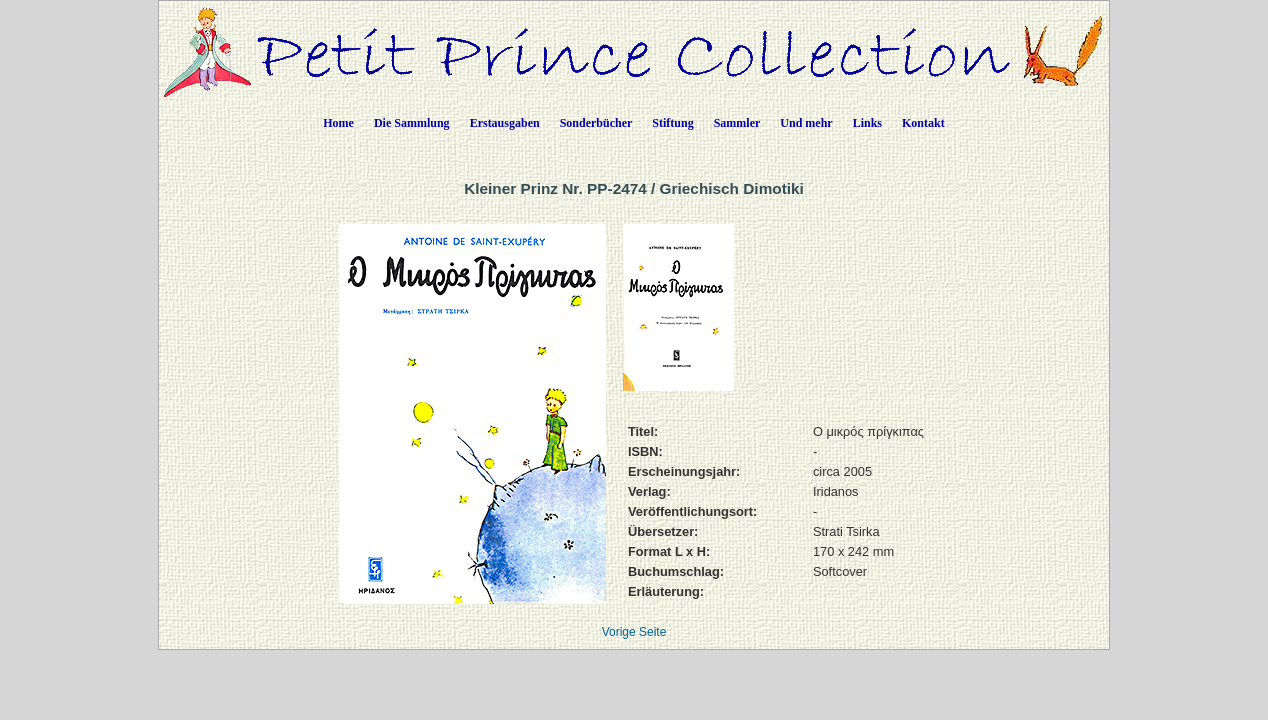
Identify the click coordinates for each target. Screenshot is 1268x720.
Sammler (737, 123)
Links (867, 123)
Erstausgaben (505, 123)
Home (338, 123)
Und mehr (806, 123)
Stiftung (672, 123)
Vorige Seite (634, 632)
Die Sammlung (412, 123)
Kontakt (923, 123)
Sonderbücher (596, 123)
